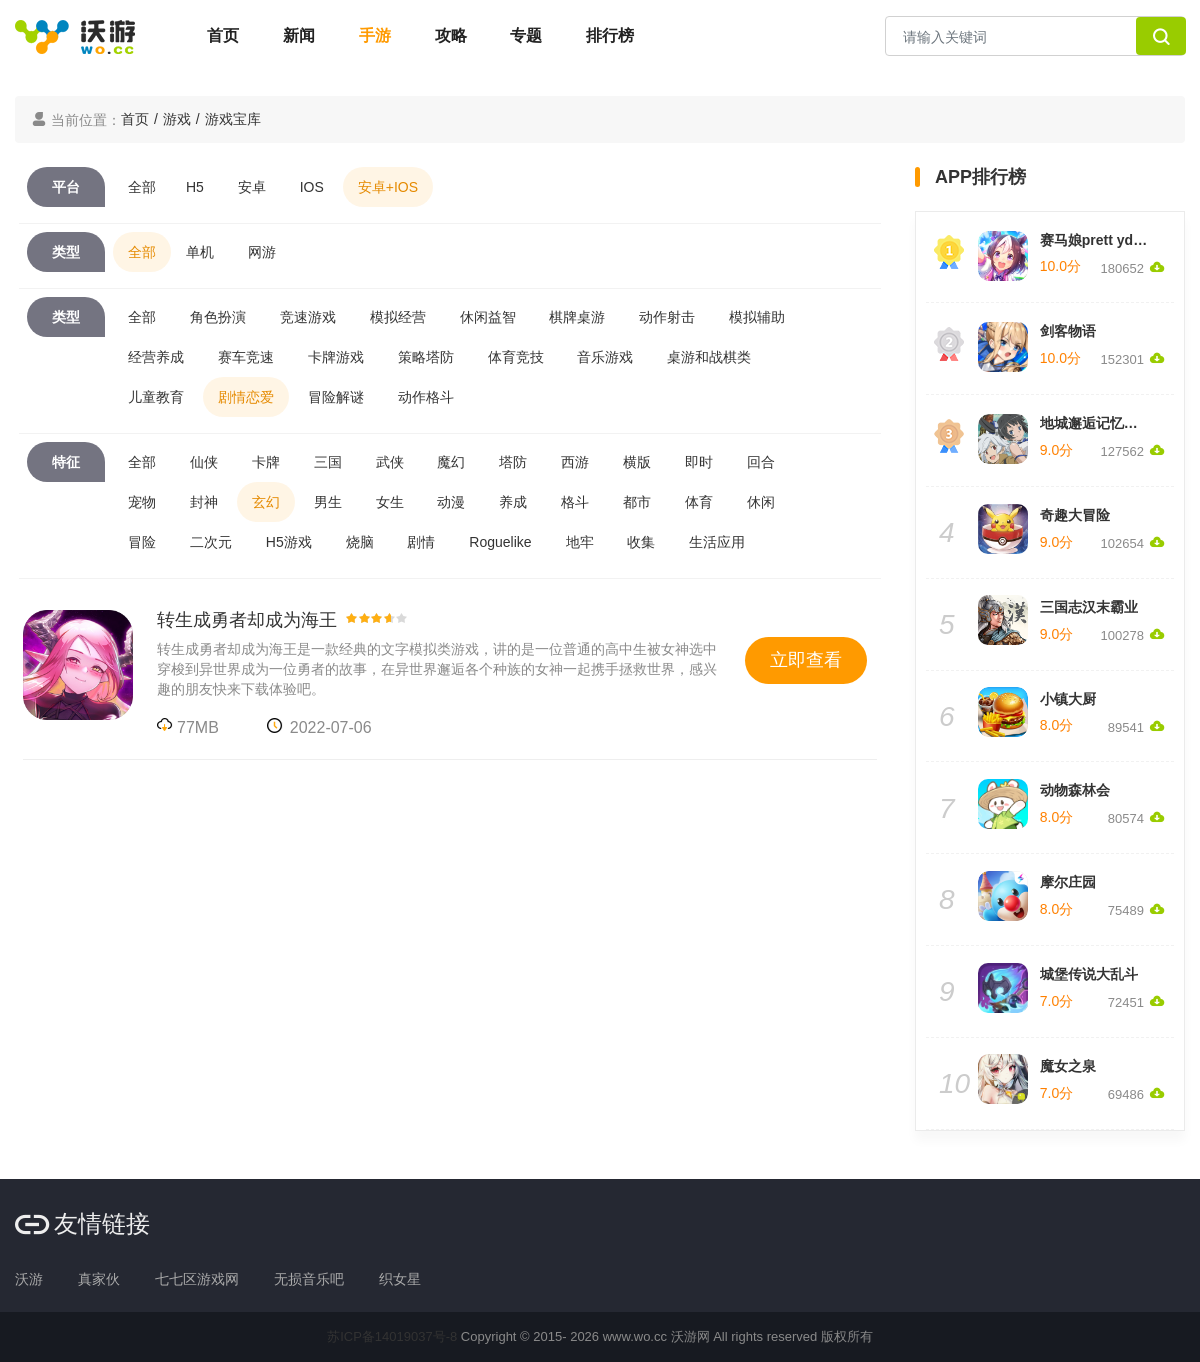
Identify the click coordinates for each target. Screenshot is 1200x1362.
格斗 (575, 502)
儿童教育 (156, 397)
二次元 (211, 542)
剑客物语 (1068, 331)
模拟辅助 (757, 317)
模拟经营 (398, 317)
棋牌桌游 (577, 317)
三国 (328, 462)
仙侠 (204, 462)
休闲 (761, 502)
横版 (637, 462)
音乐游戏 (605, 357)
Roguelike (500, 542)
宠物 (142, 502)
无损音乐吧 (309, 1279)
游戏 (177, 119)
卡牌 (266, 462)
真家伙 (99, 1279)
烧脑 (360, 542)
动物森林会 (1075, 790)
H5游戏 (289, 542)
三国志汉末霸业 (1089, 607)
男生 (328, 502)
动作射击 (667, 317)
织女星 (400, 1279)
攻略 (451, 35)
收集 (641, 542)
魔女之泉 (1068, 1066)
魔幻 (451, 462)
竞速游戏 (308, 317)
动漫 (451, 502)
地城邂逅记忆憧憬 (1096, 423)
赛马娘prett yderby (1101, 240)
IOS (312, 187)
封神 (204, 502)
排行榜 (610, 35)
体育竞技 (516, 357)
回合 (761, 462)
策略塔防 (426, 357)
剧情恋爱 (246, 397)
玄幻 (266, 502)
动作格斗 (426, 397)
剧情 (421, 542)
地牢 (580, 542)
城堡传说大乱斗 (1089, 974)
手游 (375, 35)
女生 (390, 502)
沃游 (29, 1279)
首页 (223, 35)
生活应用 (717, 542)
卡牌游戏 (336, 357)
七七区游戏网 (197, 1279)
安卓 (252, 187)
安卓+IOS (388, 187)
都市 (637, 502)
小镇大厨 (1068, 699)
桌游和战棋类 (709, 357)
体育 (699, 502)
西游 (575, 462)
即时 (699, 462)
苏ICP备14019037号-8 (392, 1336)
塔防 (513, 462)
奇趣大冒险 (1075, 515)
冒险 (142, 542)
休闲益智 (488, 317)
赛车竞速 (246, 357)
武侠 (390, 462)
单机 (200, 252)
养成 (513, 502)
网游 (262, 252)
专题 (526, 35)
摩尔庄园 (1068, 882)
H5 (195, 187)
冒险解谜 (336, 397)
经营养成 (156, 357)
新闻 (299, 35)
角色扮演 (218, 317)
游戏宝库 (233, 119)
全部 (142, 187)
